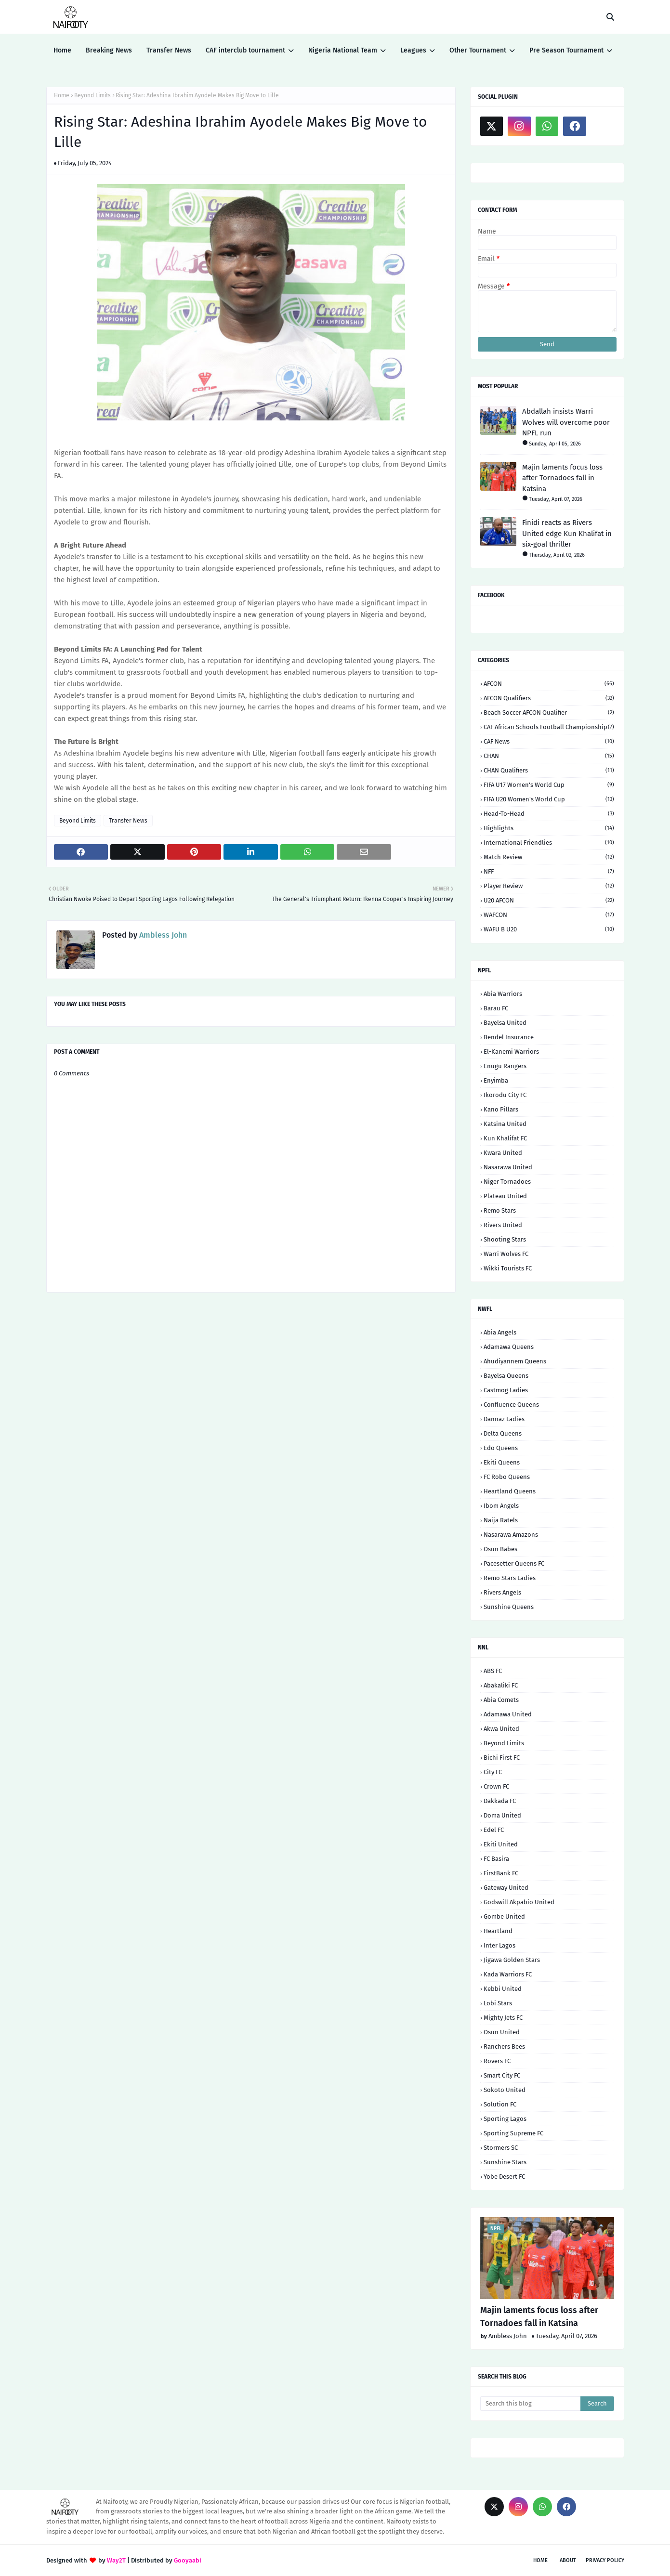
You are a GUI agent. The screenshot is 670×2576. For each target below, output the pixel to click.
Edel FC (494, 1829)
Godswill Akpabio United (519, 1902)
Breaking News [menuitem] (109, 50)
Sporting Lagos (505, 2118)
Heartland (498, 1931)
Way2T (116, 2560)
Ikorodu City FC (505, 1094)
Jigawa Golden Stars (512, 1959)
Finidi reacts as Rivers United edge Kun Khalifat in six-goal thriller (567, 533)
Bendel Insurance (509, 1037)
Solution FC (500, 2104)
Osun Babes (500, 1549)
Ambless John (162, 935)
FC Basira (496, 1858)
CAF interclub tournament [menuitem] (245, 50)
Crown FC (496, 1786)
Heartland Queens (510, 1491)
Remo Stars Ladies (510, 1578)
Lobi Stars (498, 2003)
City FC (493, 1772)
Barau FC (496, 1008)
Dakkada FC (500, 1801)
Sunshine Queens (509, 1606)
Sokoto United (504, 2089)
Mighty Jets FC (503, 2017)
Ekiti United (501, 1844)
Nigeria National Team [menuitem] (342, 50)
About (568, 2560)
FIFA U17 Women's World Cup (549, 784)
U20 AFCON (549, 900)
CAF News (549, 741)
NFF (549, 871)
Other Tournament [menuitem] (477, 50)
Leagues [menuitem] (413, 50)
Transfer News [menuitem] (168, 50)
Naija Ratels (501, 1520)
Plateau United (505, 1196)
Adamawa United (508, 1714)
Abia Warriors (503, 993)
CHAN (549, 755)
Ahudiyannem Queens (515, 1361)
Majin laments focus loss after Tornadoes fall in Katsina (562, 478)
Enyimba (496, 1080)
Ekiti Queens (502, 1462)
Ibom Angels (501, 1505)
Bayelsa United (505, 1022)
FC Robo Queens (507, 1476)
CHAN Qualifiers (549, 770)
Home (61, 95)
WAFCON (549, 914)
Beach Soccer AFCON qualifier (549, 712)
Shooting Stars (505, 1239)
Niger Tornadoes (507, 1181)
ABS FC (493, 1670)
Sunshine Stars (505, 2162)
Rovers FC (497, 2061)
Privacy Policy (605, 2560)
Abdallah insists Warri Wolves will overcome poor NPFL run (566, 422)
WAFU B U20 (549, 929)
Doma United (502, 1815)
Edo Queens (501, 1447)
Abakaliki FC (501, 1685)
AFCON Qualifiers (549, 698)
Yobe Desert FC (504, 2176)
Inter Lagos (499, 1945)
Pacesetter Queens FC (514, 1563)
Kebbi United (503, 1988)
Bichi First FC (502, 1757)
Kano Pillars (501, 1109)
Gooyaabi (187, 2560)
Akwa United (501, 1728)
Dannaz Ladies (504, 1419)
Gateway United (506, 1887)
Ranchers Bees (504, 2046)
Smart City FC (502, 2075)
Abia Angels (500, 1332)
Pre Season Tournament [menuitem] (566, 50)
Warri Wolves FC (506, 1253)
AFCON (549, 683)
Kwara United (503, 1152)
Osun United (502, 2032)
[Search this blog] (530, 2403)
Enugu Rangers (505, 1066)
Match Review (549, 857)
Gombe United (504, 1916)
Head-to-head (549, 813)
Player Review (549, 885)
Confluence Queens (511, 1404)
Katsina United (505, 1123)
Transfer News (128, 820)
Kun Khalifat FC (505, 1138)
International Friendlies (549, 842)
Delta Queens (503, 1433)
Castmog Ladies (506, 1390)
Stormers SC (501, 2147)
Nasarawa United (508, 1167)
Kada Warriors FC (508, 1974)
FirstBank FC (501, 1873)
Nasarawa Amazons (511, 1534)
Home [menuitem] (62, 50)
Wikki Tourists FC (508, 1268)
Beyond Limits (92, 95)
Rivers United (503, 1225)
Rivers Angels (502, 1592)
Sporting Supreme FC (513, 2133)
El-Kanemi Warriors (511, 1051)
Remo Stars (500, 1210)
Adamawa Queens (509, 1346)
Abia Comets (501, 1699)
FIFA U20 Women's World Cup (549, 799)
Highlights (549, 828)
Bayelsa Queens (506, 1375)
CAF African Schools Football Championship (549, 727)
